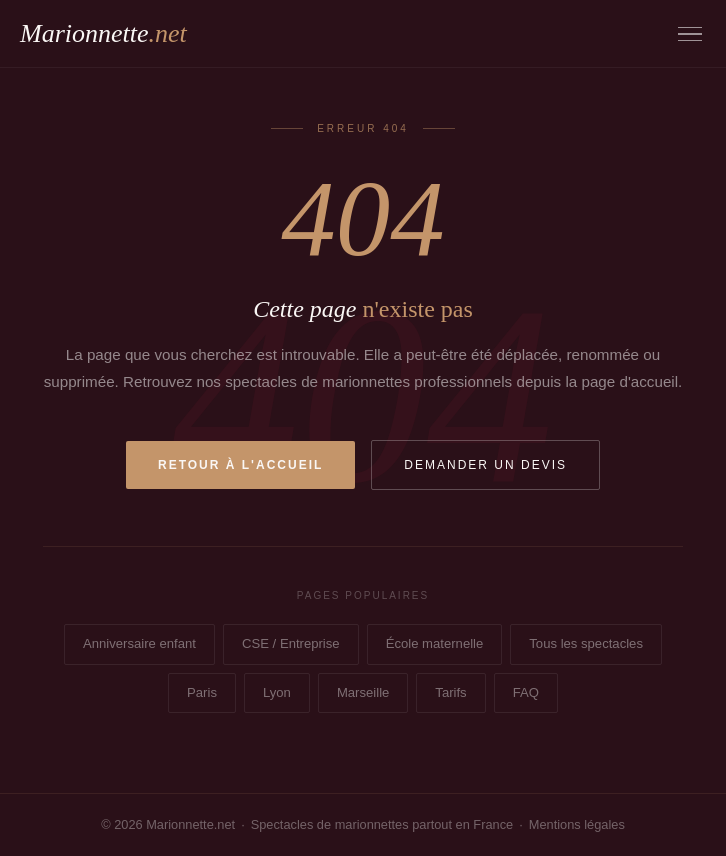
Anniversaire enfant (139, 643)
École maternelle (435, 643)
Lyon (277, 692)
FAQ (526, 692)
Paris (202, 692)
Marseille (363, 692)
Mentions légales (577, 824)
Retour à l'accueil (240, 465)
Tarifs (450, 692)
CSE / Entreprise (291, 643)
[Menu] (690, 34)
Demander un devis (485, 465)
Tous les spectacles (586, 643)
